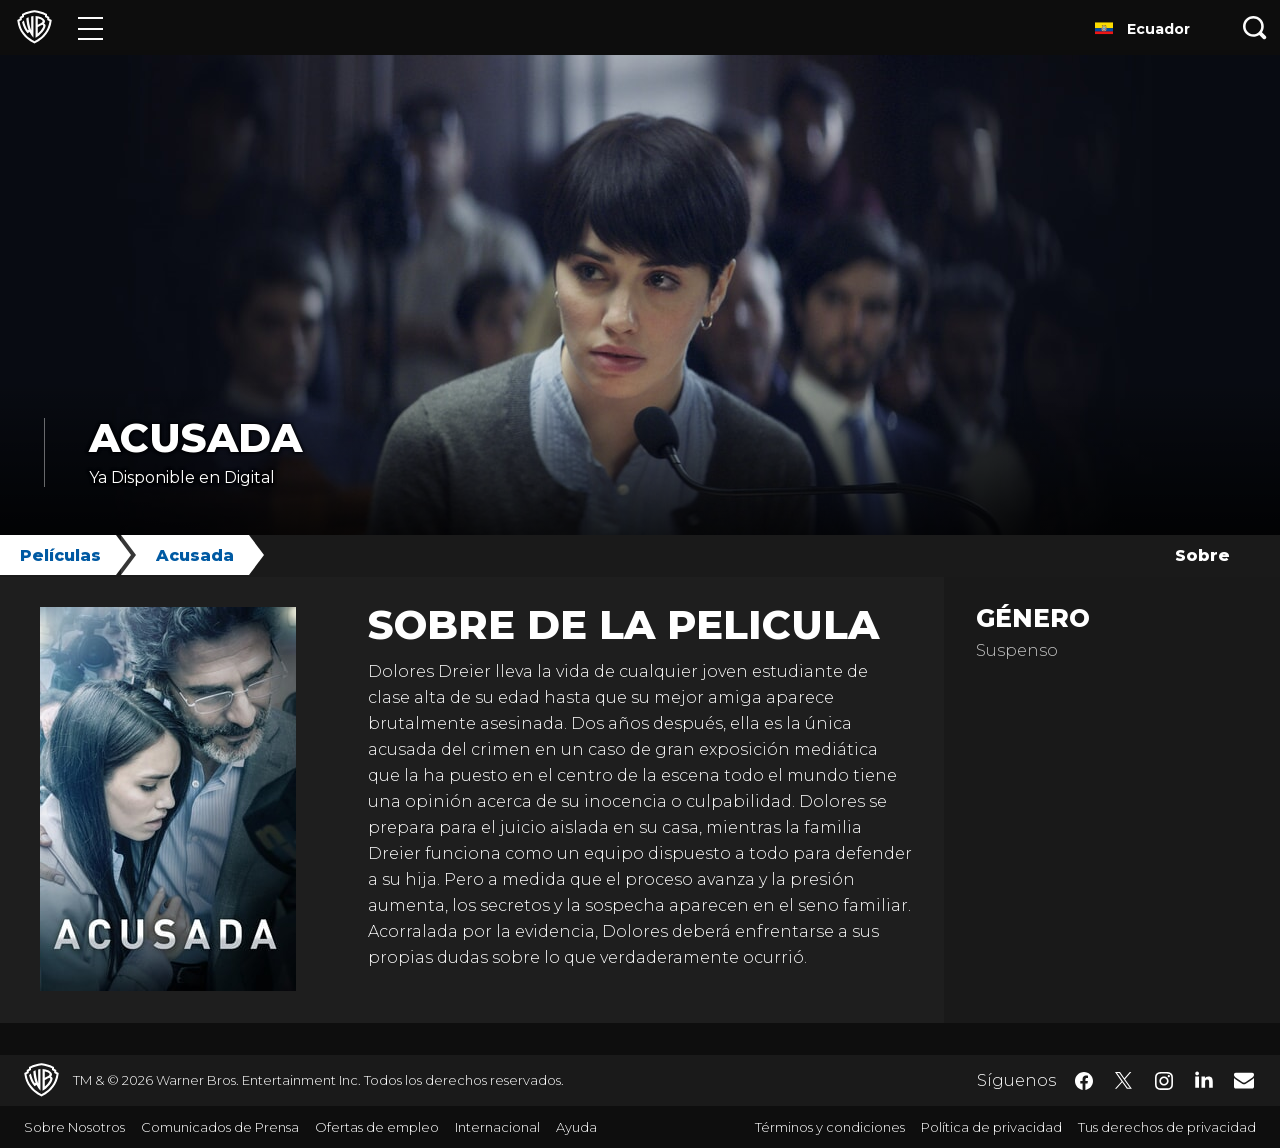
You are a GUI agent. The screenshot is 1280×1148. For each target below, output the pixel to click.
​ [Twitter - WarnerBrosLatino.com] (1124, 1081)
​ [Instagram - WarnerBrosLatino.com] (1164, 1081)
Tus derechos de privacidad (1167, 1127)
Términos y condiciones (830, 1127)
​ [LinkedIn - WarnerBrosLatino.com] (1204, 1079)
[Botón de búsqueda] (1255, 27)
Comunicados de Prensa (220, 1127)
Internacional (497, 1127)
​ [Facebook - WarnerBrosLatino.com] (1084, 1081)
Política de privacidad (991, 1127)
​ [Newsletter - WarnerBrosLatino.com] (1244, 1080)
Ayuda (576, 1127)
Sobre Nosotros (74, 1127)
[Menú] (90, 27)
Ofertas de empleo (377, 1127)
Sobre (1202, 555)
